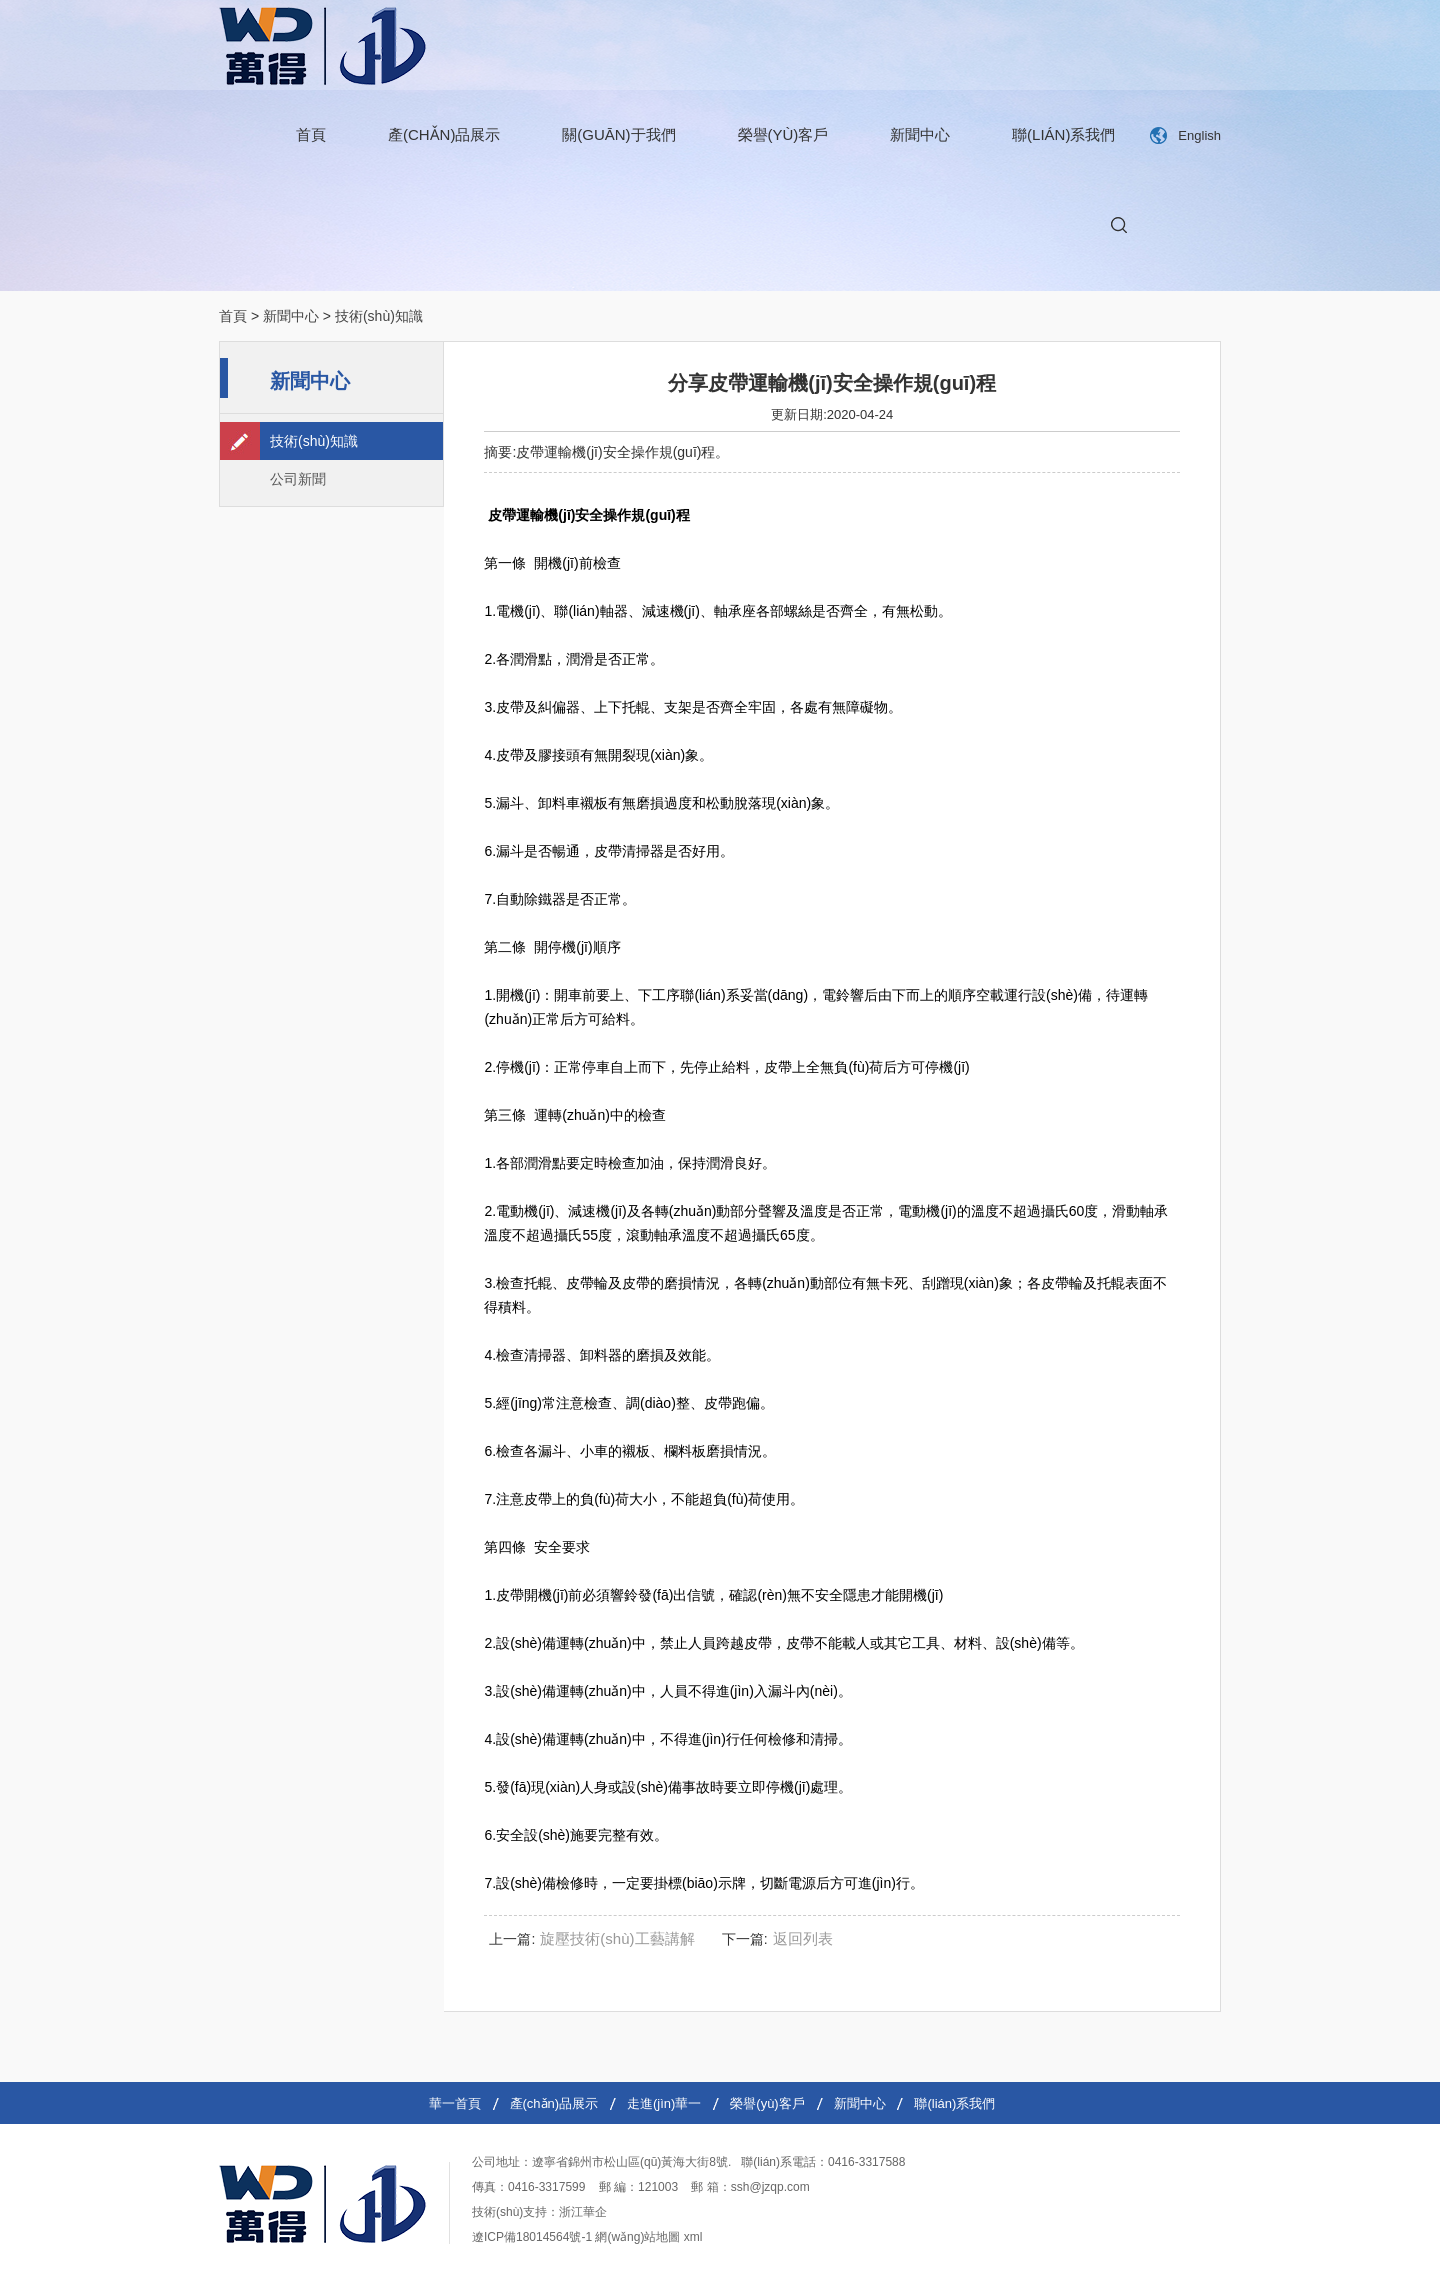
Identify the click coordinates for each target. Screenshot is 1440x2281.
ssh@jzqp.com (770, 2187)
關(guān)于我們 (618, 134)
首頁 (311, 134)
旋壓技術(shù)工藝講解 (617, 1938)
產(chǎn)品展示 (444, 134)
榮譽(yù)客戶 (783, 134)
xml (693, 2237)
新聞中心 (920, 134)
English (1199, 135)
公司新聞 (298, 479)
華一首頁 (455, 2103)
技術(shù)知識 (379, 316)
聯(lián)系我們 (1063, 134)
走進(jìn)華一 (664, 2103)
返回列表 (803, 1938)
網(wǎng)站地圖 (637, 2237)
